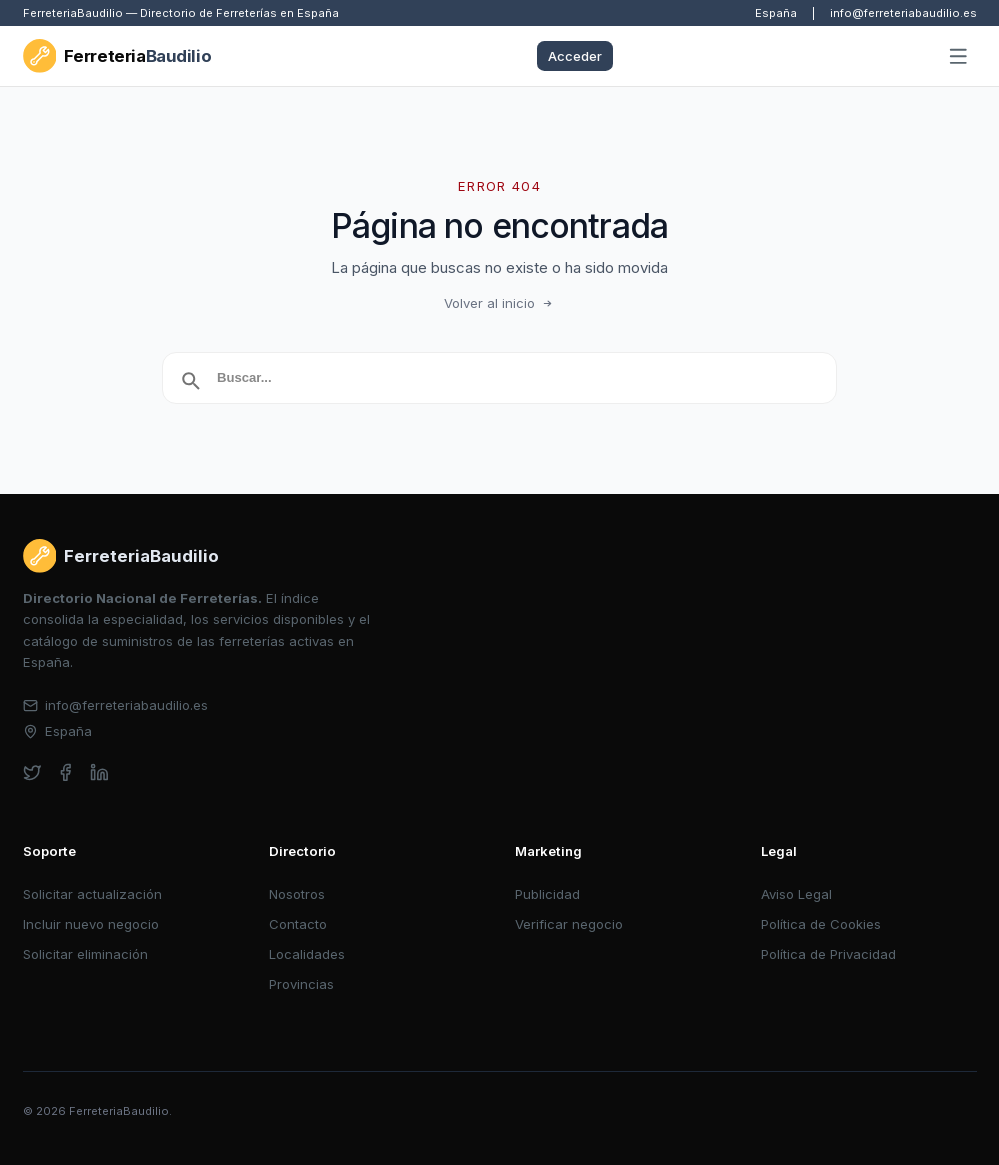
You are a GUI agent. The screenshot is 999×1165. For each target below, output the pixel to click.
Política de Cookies (821, 924)
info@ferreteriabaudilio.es (903, 13)
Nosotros (297, 894)
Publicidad (547, 894)
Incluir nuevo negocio (91, 924)
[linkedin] (99, 772)
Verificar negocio (569, 924)
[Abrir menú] (958, 57)
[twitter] (32, 772)
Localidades (307, 954)
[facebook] (65, 772)
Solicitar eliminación (85, 954)
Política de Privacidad (828, 954)
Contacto (298, 924)
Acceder (575, 56)
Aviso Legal (796, 894)
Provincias (301, 984)
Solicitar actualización (92, 894)
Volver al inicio (500, 303)
